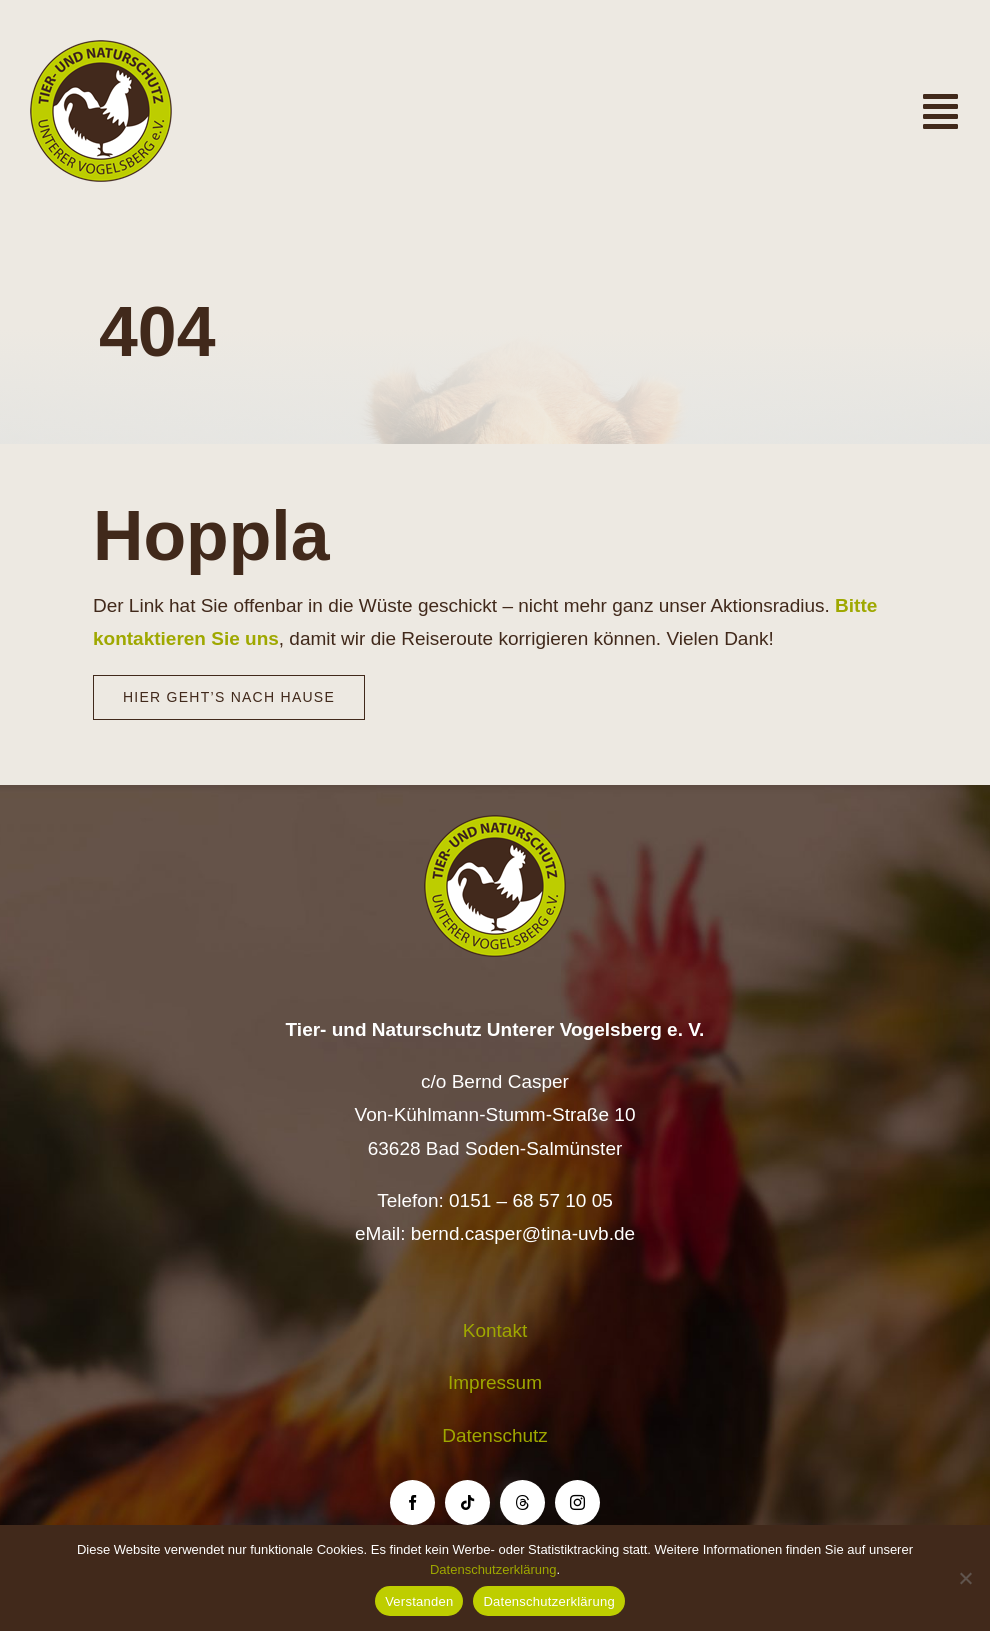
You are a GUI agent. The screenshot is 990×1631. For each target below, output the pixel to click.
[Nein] (965, 1578)
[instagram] (577, 1502)
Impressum (495, 1382)
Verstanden (419, 1601)
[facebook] (412, 1502)
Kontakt (495, 1330)
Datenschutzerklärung (493, 1569)
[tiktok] (467, 1502)
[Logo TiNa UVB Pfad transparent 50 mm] (101, 49)
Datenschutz (495, 1435)
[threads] (522, 1502)
